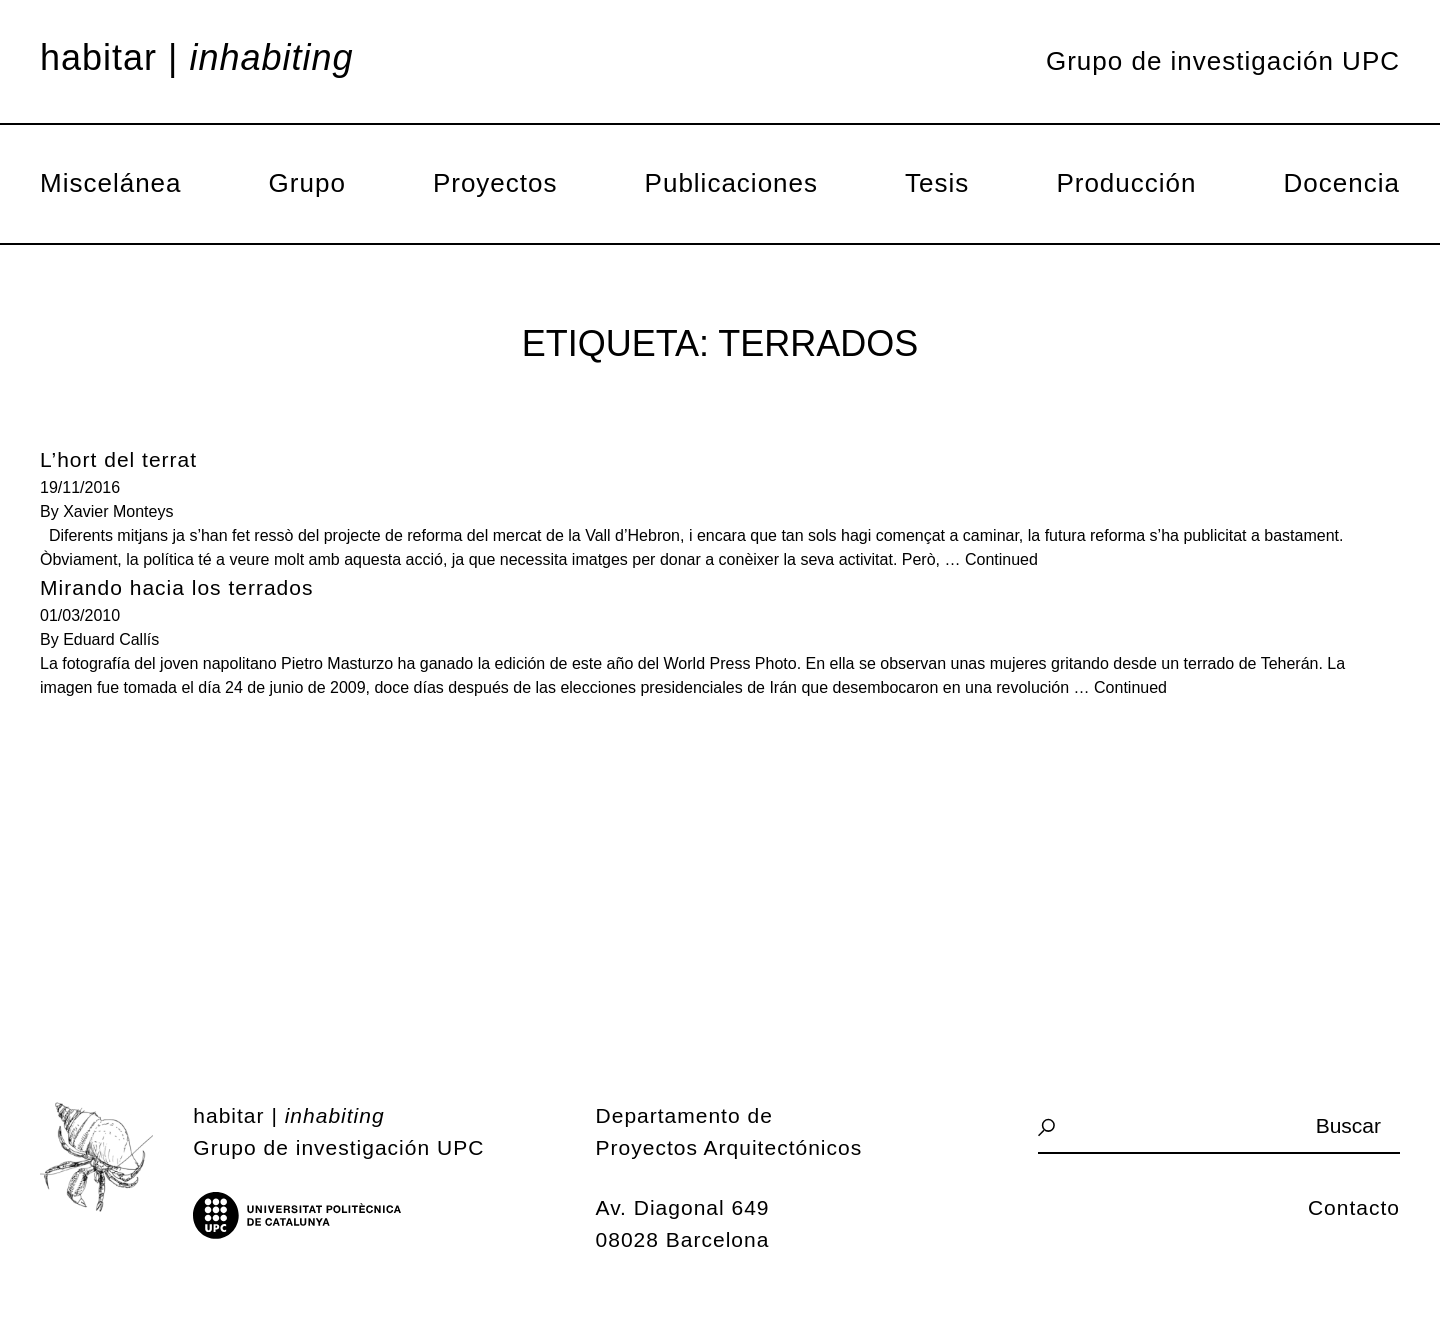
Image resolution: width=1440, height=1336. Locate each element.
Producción (1126, 183)
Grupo (307, 183)
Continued (1001, 559)
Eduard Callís (111, 639)
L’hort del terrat (118, 459)
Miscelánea (111, 183)
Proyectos (495, 183)
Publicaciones (731, 183)
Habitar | (197, 58)
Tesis (937, 183)
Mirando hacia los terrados (176, 587)
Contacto (1354, 1207)
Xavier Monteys (118, 511)
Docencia (1342, 183)
